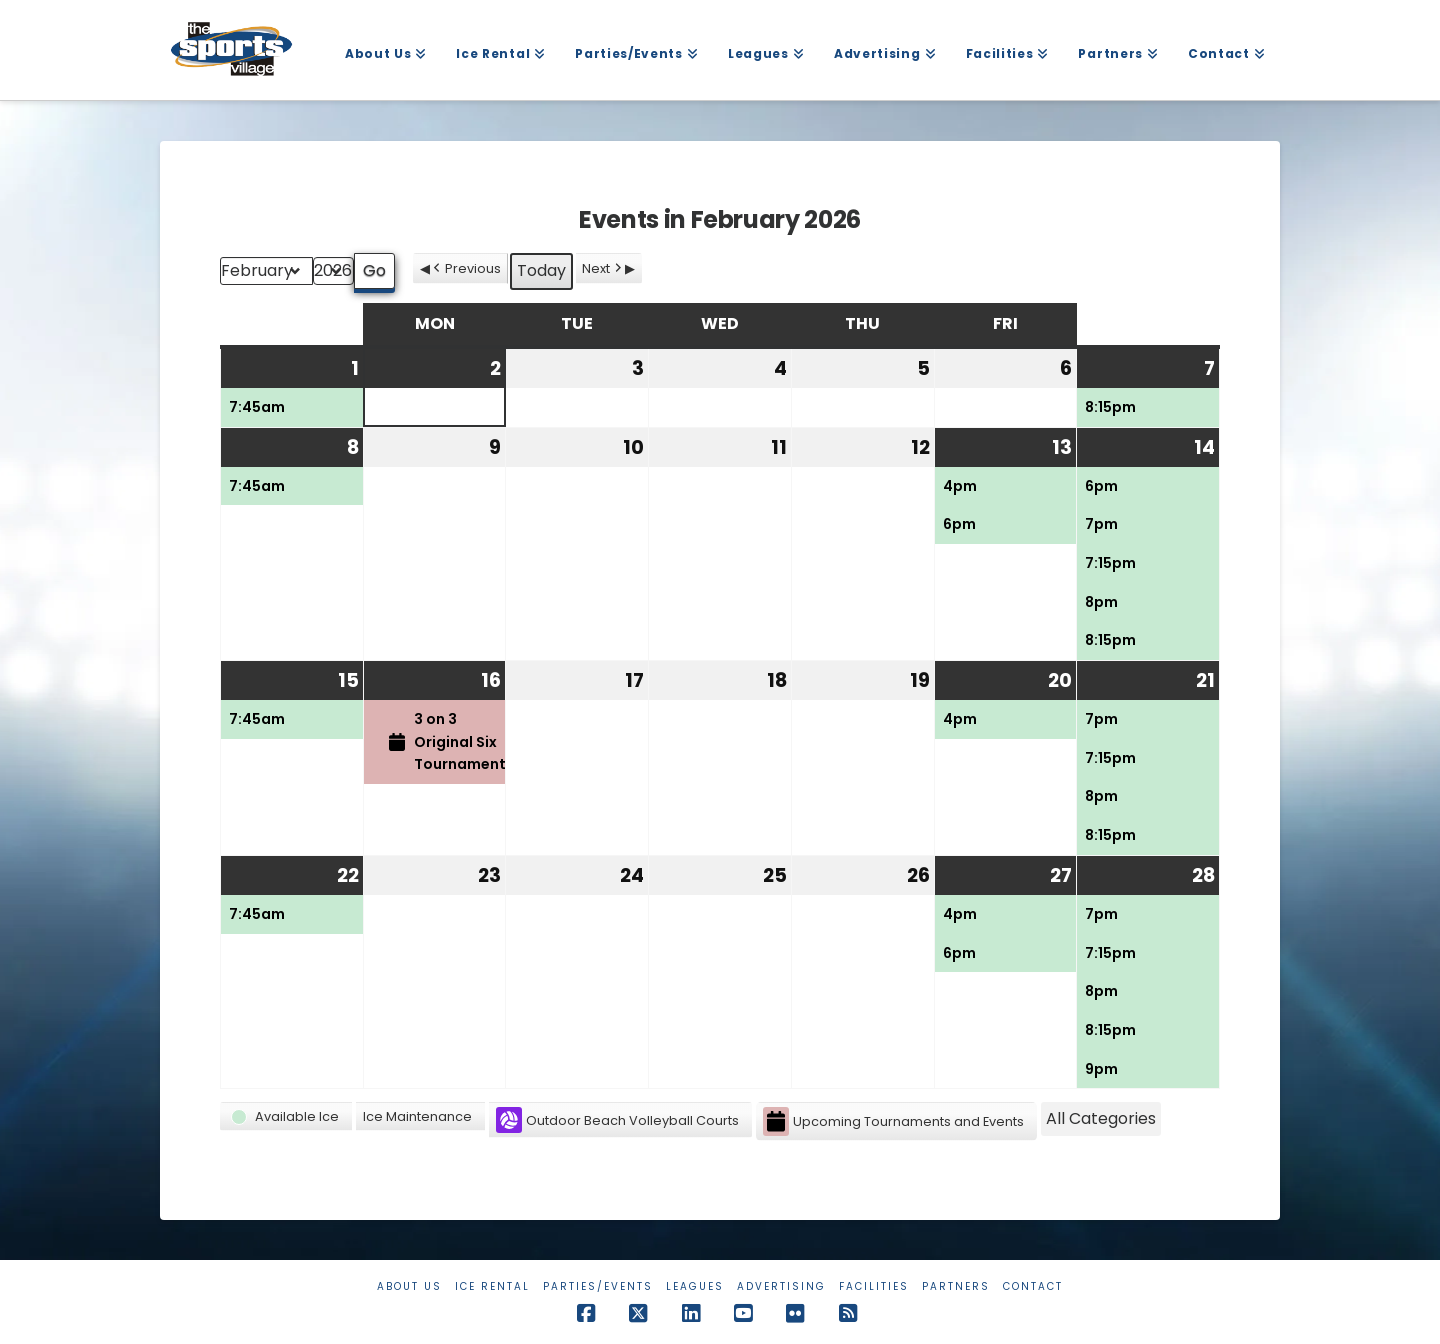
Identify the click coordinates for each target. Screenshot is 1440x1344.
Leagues (695, 1286)
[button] (286, 1116)
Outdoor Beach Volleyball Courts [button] (617, 1120)
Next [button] (603, 268)
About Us (409, 1286)
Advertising (781, 1286)
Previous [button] (465, 268)
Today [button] (541, 270)
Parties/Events (598, 1286)
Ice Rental (492, 1286)
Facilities (874, 1286)
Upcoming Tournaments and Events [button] (893, 1121)
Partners (956, 1286)
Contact (1033, 1286)
